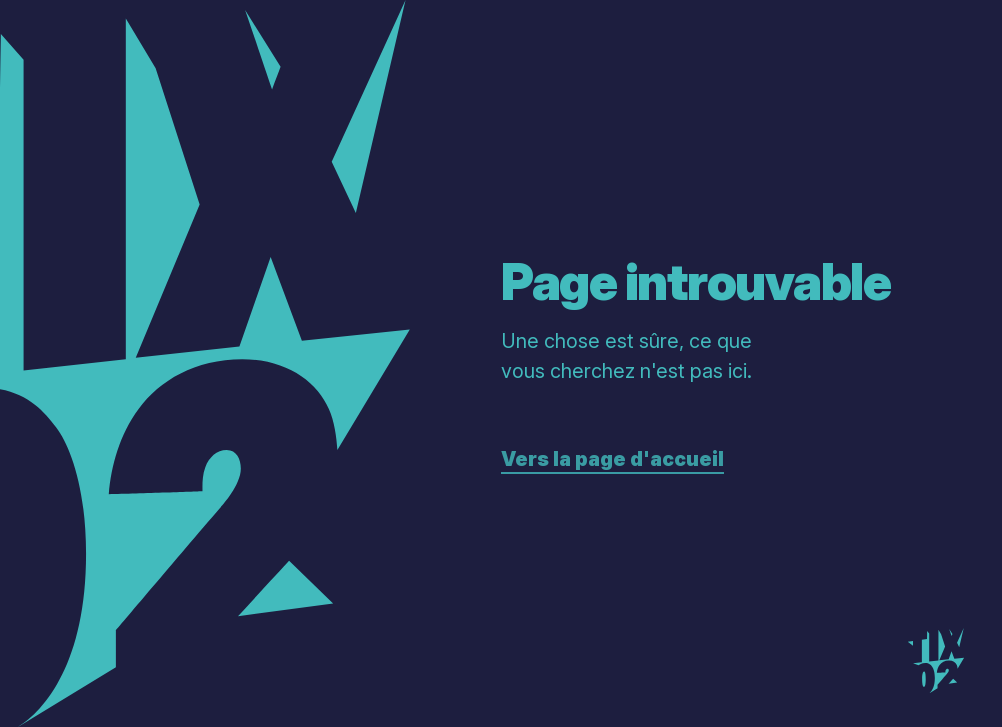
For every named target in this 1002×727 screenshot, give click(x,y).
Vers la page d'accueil (612, 459)
